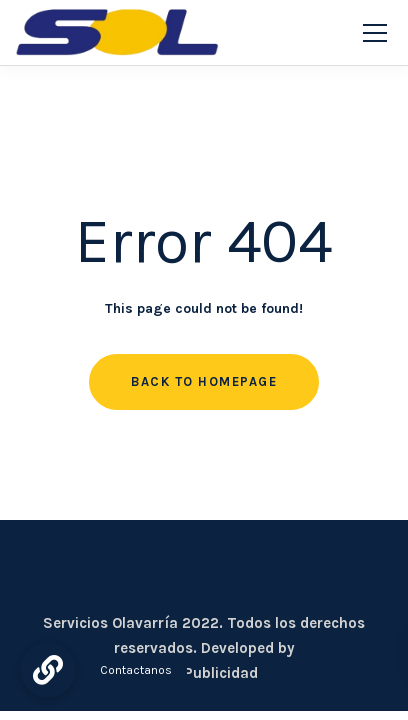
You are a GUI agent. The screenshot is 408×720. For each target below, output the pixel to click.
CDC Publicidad (204, 673)
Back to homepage (204, 381)
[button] (48, 670)
